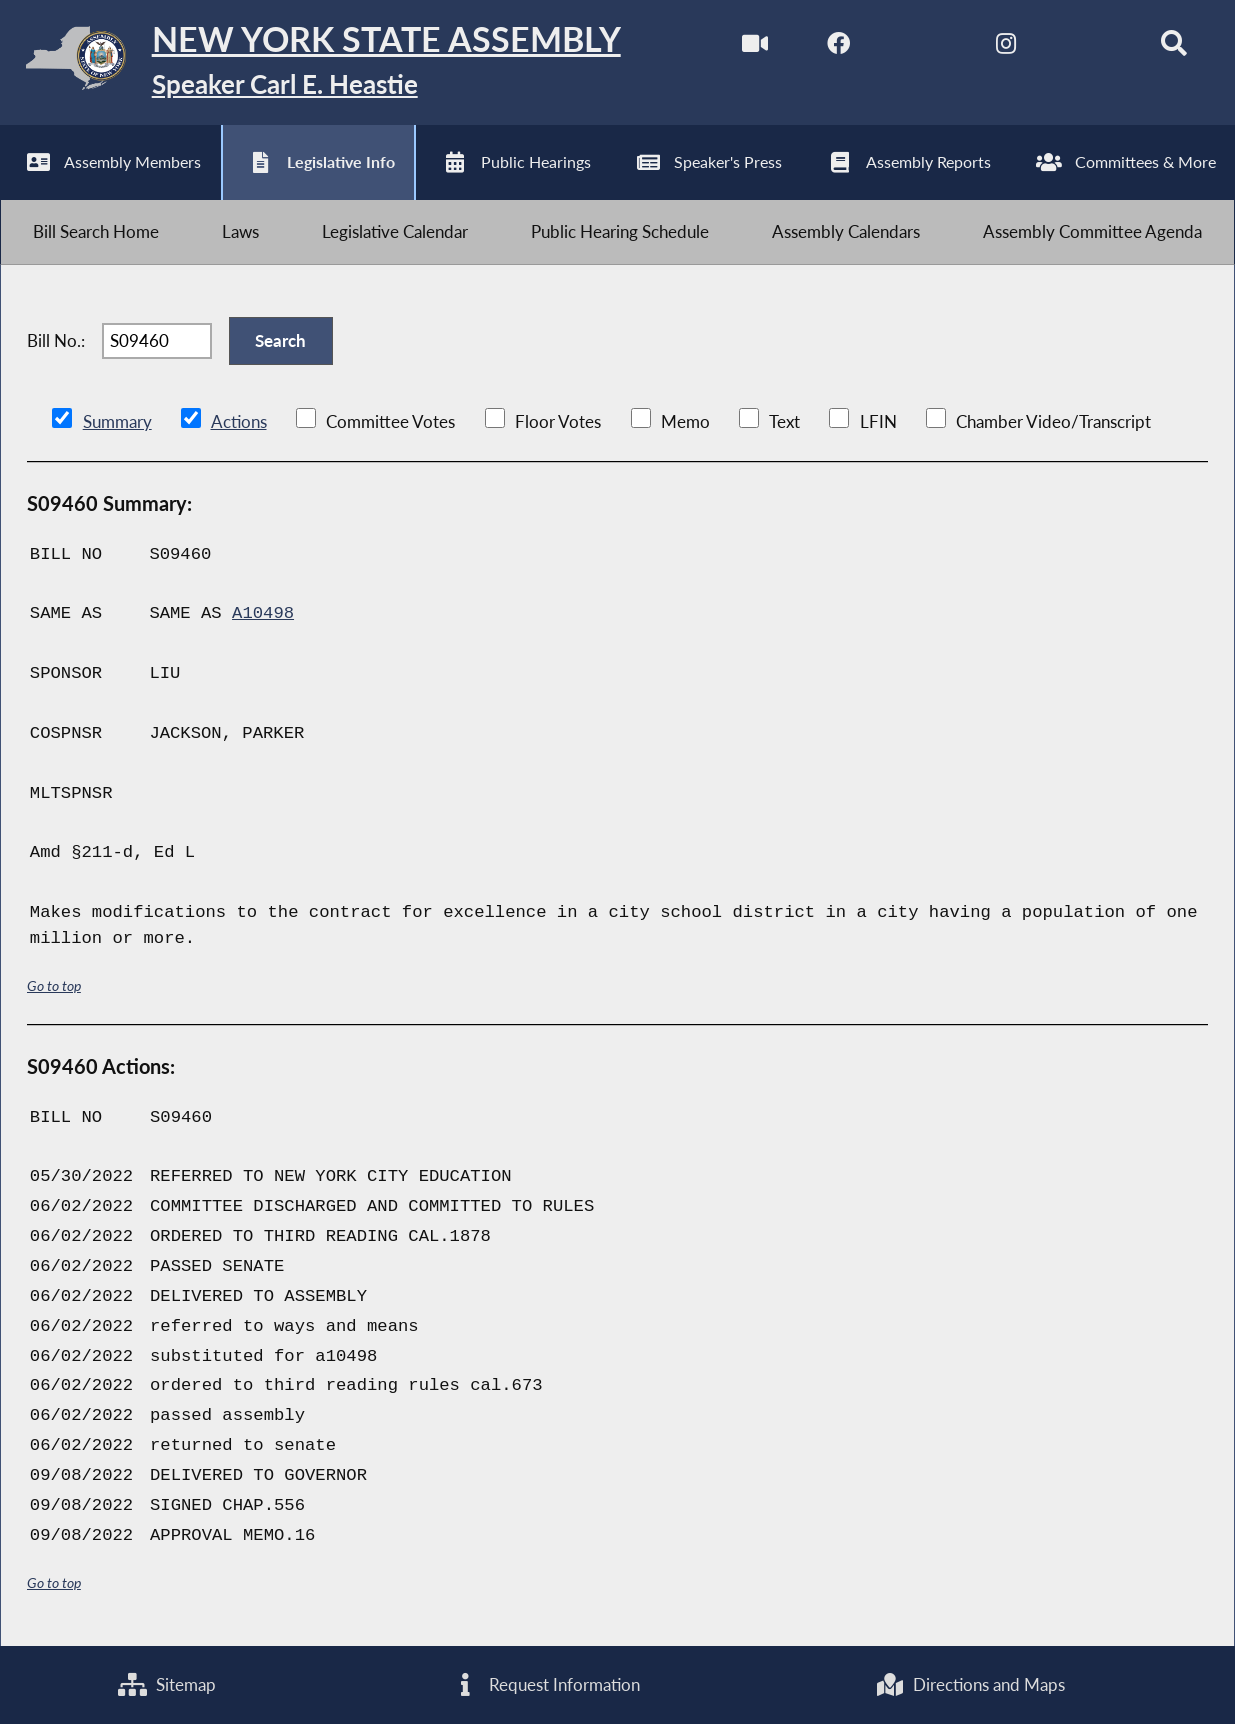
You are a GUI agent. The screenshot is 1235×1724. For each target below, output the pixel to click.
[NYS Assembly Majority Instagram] (1006, 48)
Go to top (54, 985)
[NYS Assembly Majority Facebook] (838, 48)
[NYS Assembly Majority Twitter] (922, 48)
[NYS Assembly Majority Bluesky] (1089, 48)
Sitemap (167, 1684)
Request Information (545, 1684)
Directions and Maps (971, 1684)
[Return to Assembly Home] (310, 62)
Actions (239, 421)
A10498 (263, 613)
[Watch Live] (754, 48)
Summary (117, 421)
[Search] (1173, 48)
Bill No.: (56, 340)
